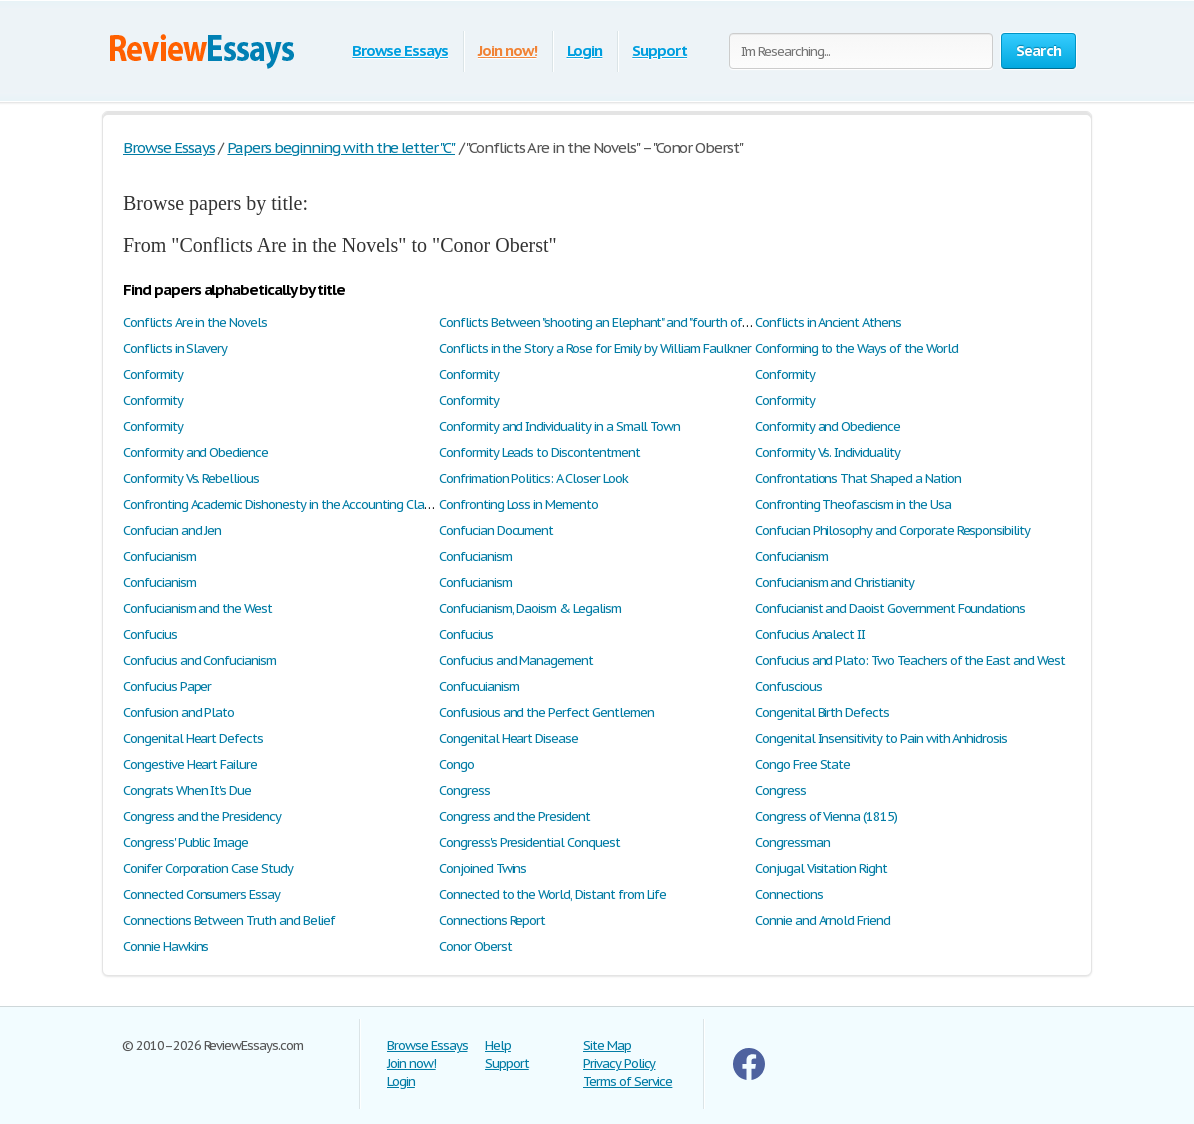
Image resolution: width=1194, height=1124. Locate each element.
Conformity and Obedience (827, 426)
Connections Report (492, 920)
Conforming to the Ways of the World (856, 348)
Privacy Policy (619, 1063)
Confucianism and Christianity (834, 582)
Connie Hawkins (165, 946)
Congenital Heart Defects (193, 738)
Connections (789, 894)
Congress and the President (514, 816)
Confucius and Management (516, 660)
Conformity (153, 374)
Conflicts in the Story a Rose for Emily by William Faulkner (595, 348)
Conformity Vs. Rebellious (191, 478)
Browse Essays (399, 50)
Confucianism (159, 556)
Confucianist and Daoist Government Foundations (890, 608)
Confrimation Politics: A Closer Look (533, 478)
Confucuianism (478, 686)
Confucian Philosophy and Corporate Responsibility (892, 530)
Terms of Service (627, 1081)
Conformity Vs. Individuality (827, 452)
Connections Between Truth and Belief (229, 920)
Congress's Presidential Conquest (529, 842)
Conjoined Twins (482, 868)
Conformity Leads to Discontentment (539, 452)
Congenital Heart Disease (508, 738)
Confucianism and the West (197, 608)
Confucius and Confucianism (199, 660)
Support (659, 50)
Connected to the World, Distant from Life (552, 894)
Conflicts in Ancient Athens (828, 322)
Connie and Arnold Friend (822, 920)
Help (498, 1045)
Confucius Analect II (810, 634)
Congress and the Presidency (202, 816)
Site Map (607, 1045)
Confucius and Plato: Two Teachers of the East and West (910, 660)
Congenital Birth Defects (822, 712)
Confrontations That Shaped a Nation (858, 478)
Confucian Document (496, 530)
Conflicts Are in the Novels (195, 322)
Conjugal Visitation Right (821, 868)
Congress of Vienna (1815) (826, 816)
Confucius (150, 634)
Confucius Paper (167, 686)
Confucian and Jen (172, 530)
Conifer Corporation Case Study (208, 868)
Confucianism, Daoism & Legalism (530, 608)
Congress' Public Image (185, 842)
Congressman (792, 842)
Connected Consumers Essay (201, 894)
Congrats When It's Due (187, 790)
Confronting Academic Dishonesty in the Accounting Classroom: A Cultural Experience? (357, 504)
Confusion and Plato (178, 712)
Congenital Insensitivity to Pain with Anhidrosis (881, 738)
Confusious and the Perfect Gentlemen (546, 712)
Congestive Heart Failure (190, 764)
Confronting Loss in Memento (518, 504)
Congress (464, 790)
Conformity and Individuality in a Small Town (559, 426)
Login (585, 50)
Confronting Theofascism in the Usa (853, 504)
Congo (456, 764)
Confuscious (788, 686)
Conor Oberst (475, 946)
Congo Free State (802, 764)
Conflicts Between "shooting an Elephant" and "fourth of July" (603, 322)
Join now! (507, 50)
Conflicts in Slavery (175, 348)
